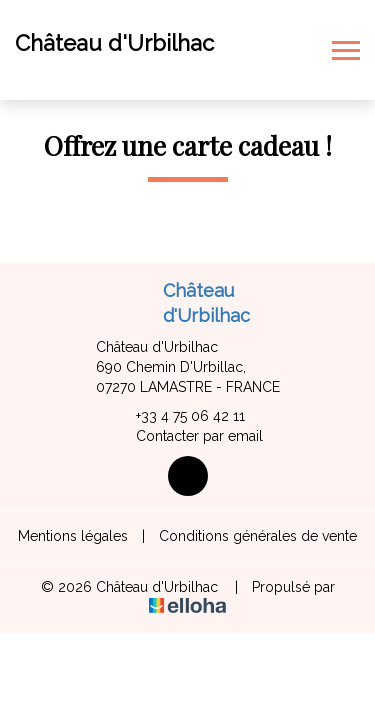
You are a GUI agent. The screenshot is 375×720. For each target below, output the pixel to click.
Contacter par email (188, 437)
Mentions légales (73, 536)
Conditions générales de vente (258, 536)
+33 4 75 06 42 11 (179, 417)
